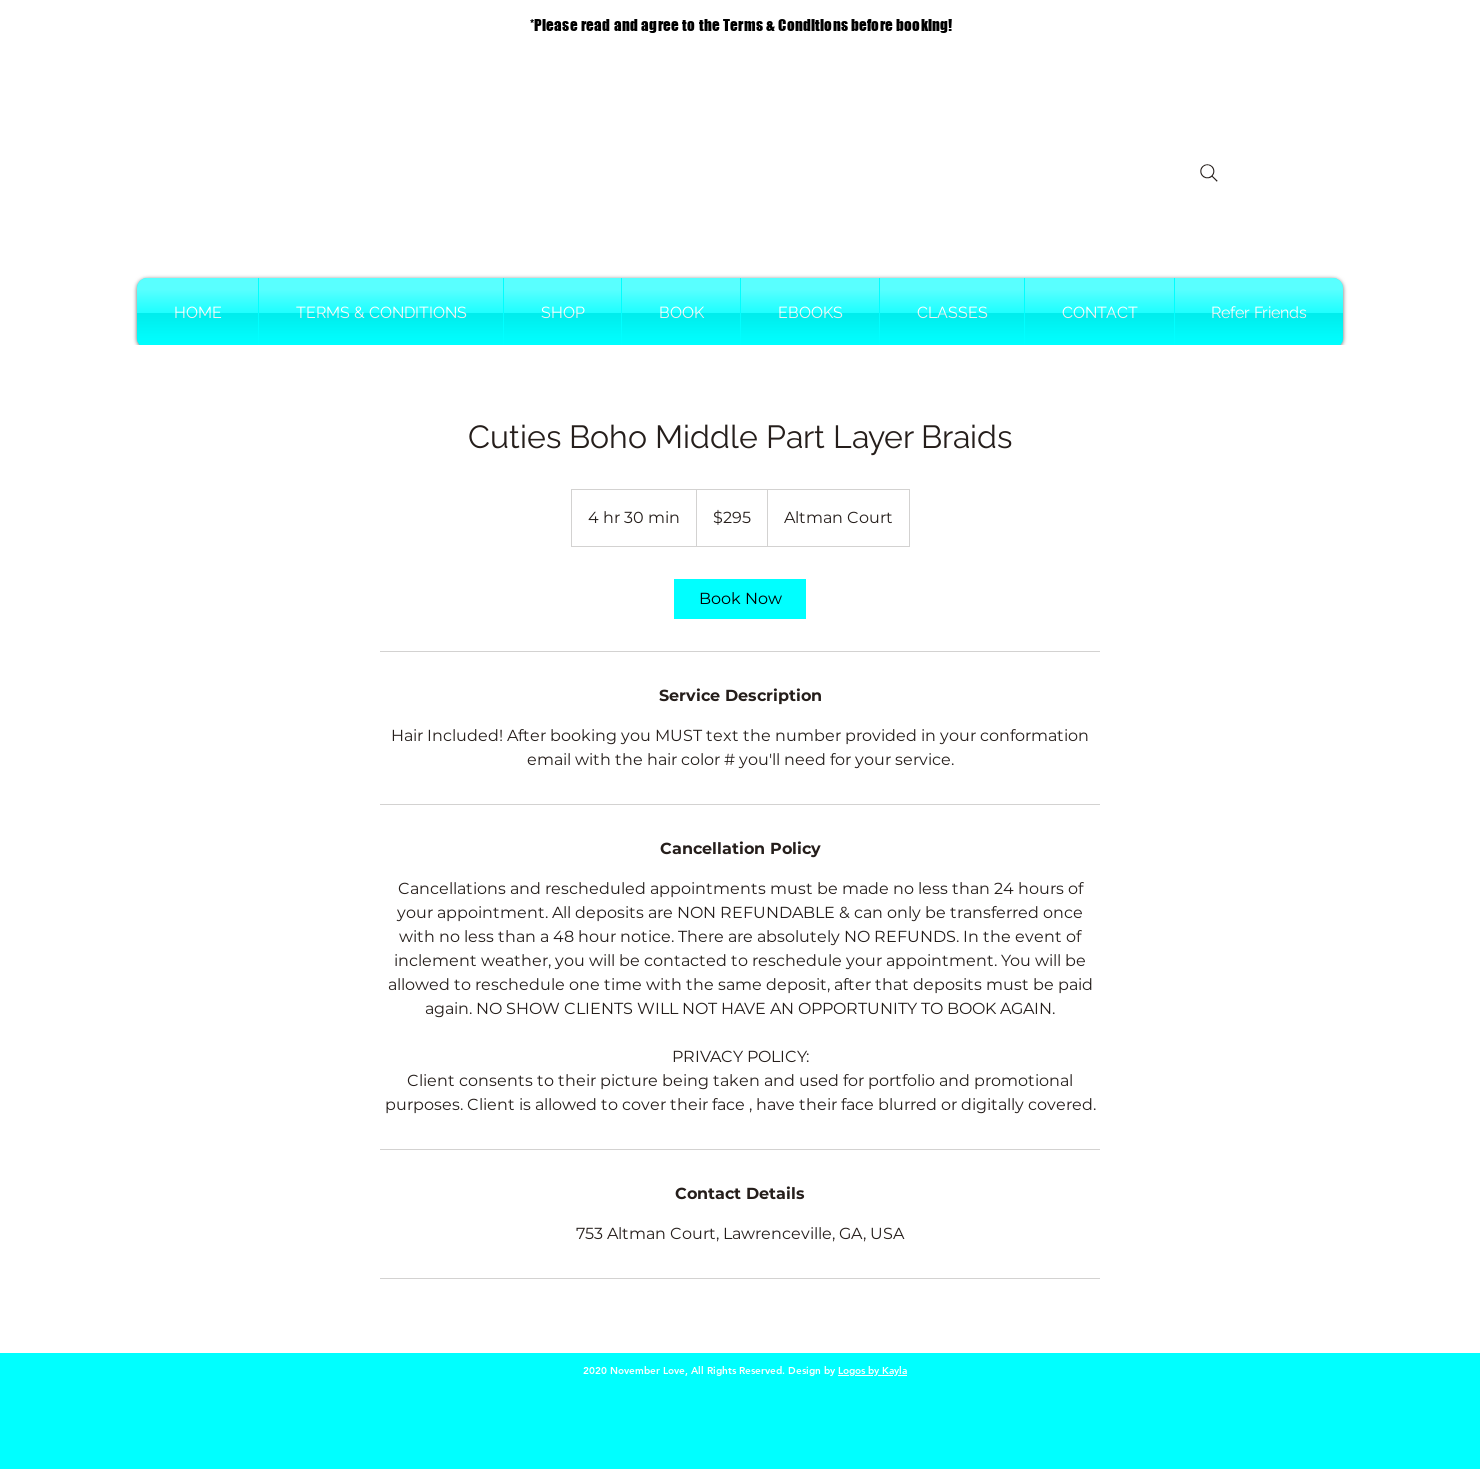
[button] (681, 313)
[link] (740, 599)
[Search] (1209, 173)
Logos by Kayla (872, 1370)
